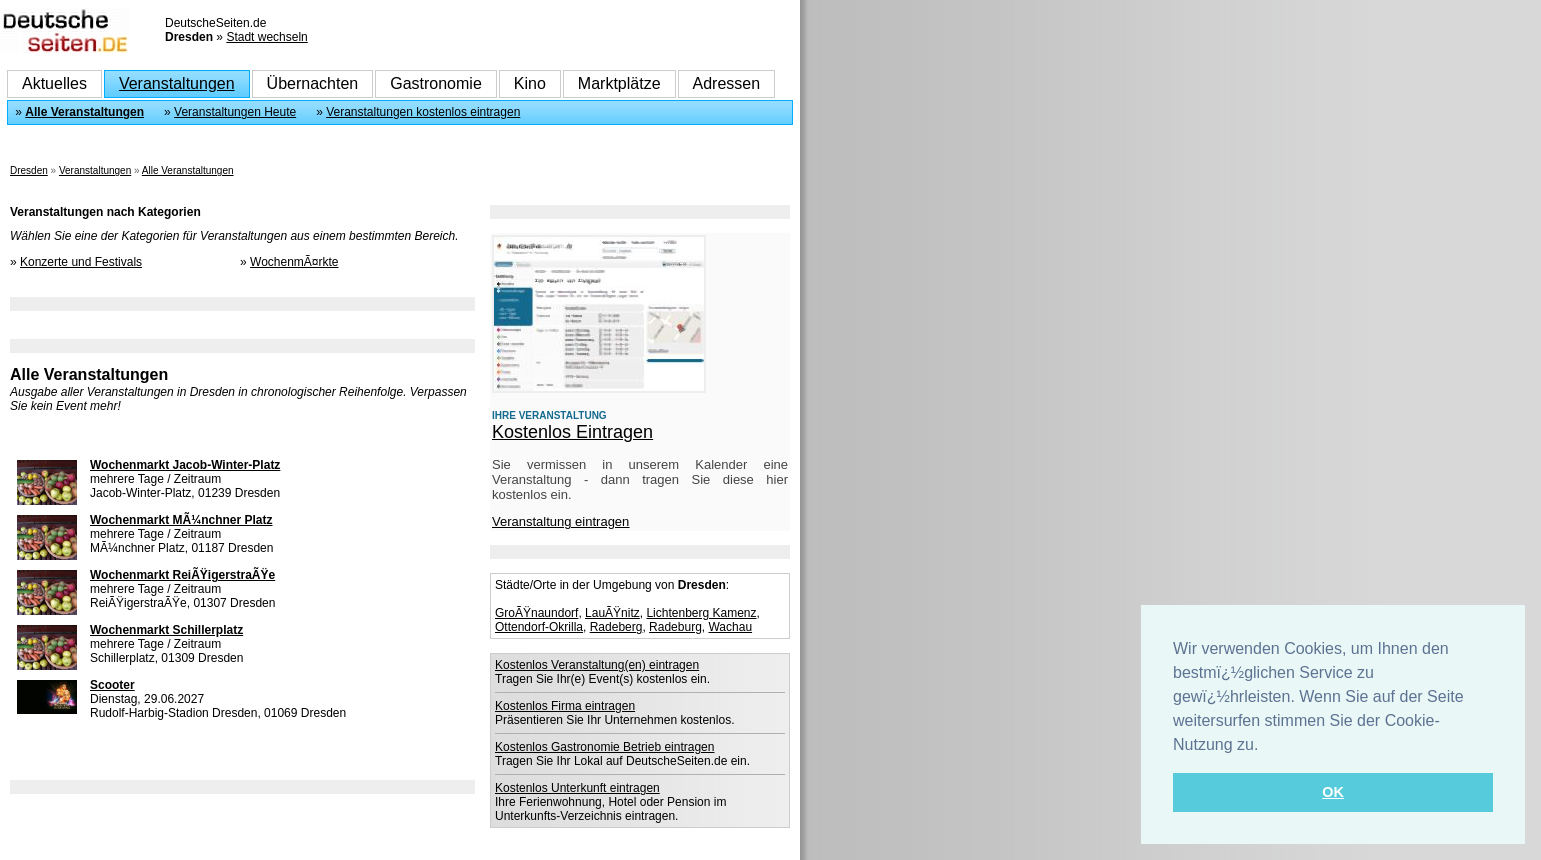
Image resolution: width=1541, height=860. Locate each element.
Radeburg (675, 627)
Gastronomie (436, 83)
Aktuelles (54, 83)
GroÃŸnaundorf (536, 613)
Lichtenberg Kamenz (701, 613)
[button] (1266, 746)
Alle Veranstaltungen (84, 112)
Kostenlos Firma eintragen (565, 706)
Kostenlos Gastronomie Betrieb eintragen (604, 747)
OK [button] (1333, 792)
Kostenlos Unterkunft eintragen (577, 788)
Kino (530, 83)
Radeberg (616, 627)
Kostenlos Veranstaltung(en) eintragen (597, 665)
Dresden (29, 170)
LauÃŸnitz (612, 613)
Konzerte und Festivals (81, 262)
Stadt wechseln (266, 37)
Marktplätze (619, 83)
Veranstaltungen (177, 83)
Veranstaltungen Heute (235, 112)
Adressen (727, 83)
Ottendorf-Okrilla (539, 627)
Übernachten (313, 83)
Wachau (730, 627)
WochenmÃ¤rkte (294, 262)
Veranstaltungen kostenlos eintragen (423, 112)
